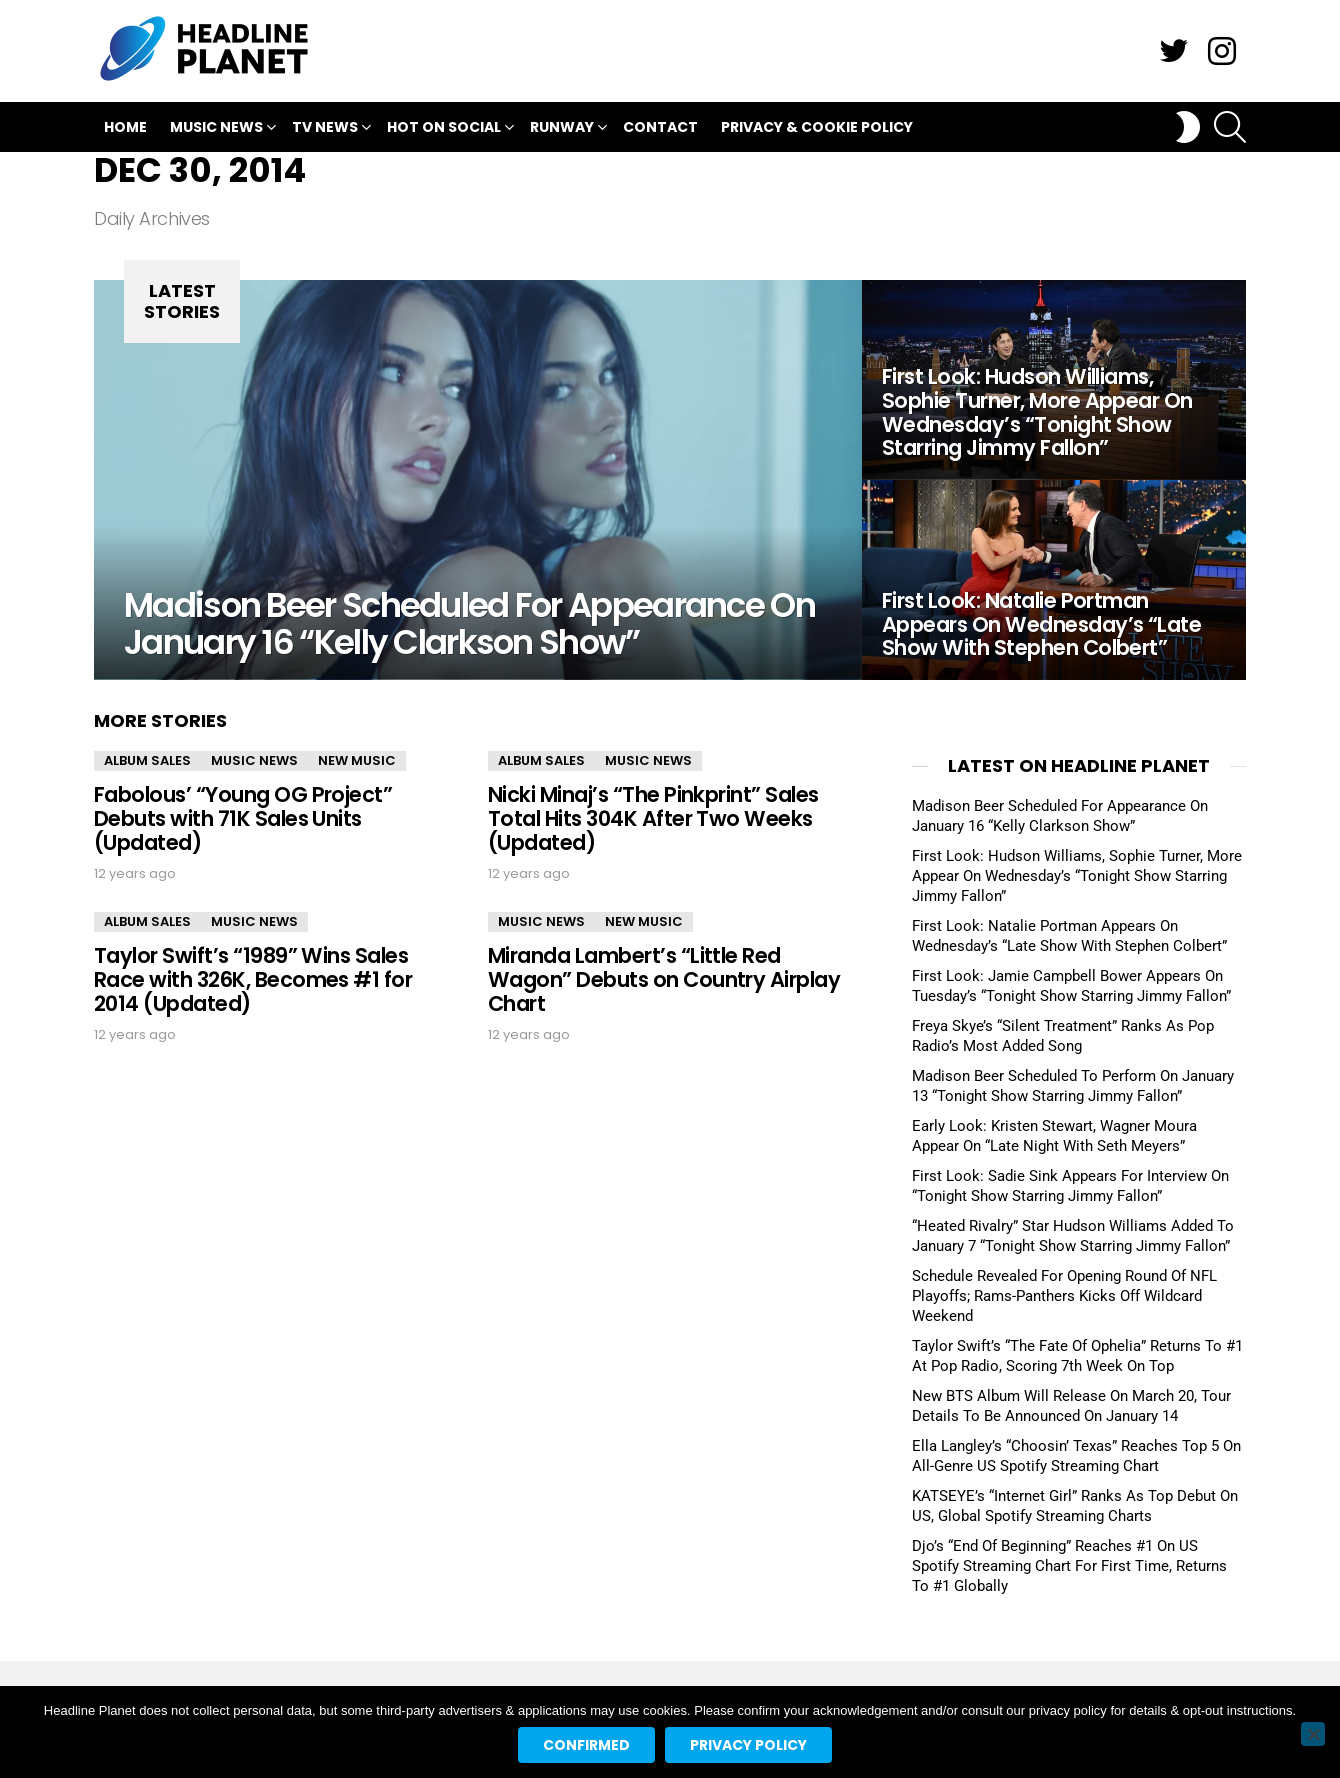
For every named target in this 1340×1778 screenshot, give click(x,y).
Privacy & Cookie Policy (817, 127)
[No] (1313, 1734)
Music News (216, 129)
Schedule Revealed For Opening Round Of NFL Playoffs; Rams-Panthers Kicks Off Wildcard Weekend (1064, 1296)
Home (125, 127)
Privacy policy (748, 1745)
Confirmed (586, 1745)
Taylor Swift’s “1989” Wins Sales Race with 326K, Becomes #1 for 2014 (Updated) (253, 979)
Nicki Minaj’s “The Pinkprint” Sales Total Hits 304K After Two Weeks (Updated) (653, 818)
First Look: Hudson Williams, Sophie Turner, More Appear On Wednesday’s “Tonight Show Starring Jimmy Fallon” (1077, 876)
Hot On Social (444, 129)
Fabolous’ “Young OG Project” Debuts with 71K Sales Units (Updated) (243, 818)
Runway (562, 129)
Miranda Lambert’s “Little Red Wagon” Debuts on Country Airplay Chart (664, 979)
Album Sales (147, 760)
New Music (357, 760)
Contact (660, 127)
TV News (325, 129)
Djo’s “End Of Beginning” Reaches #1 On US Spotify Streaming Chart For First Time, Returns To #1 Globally (1069, 1566)
